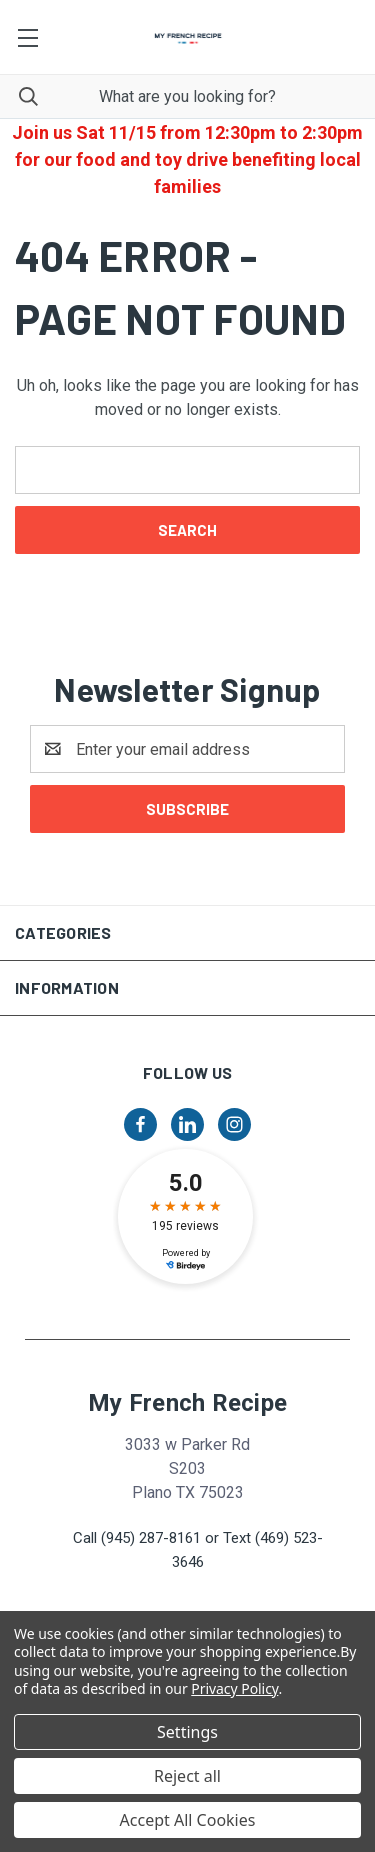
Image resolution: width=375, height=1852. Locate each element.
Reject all (187, 1776)
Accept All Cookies (188, 1820)
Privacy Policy (234, 1688)
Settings (187, 1732)
